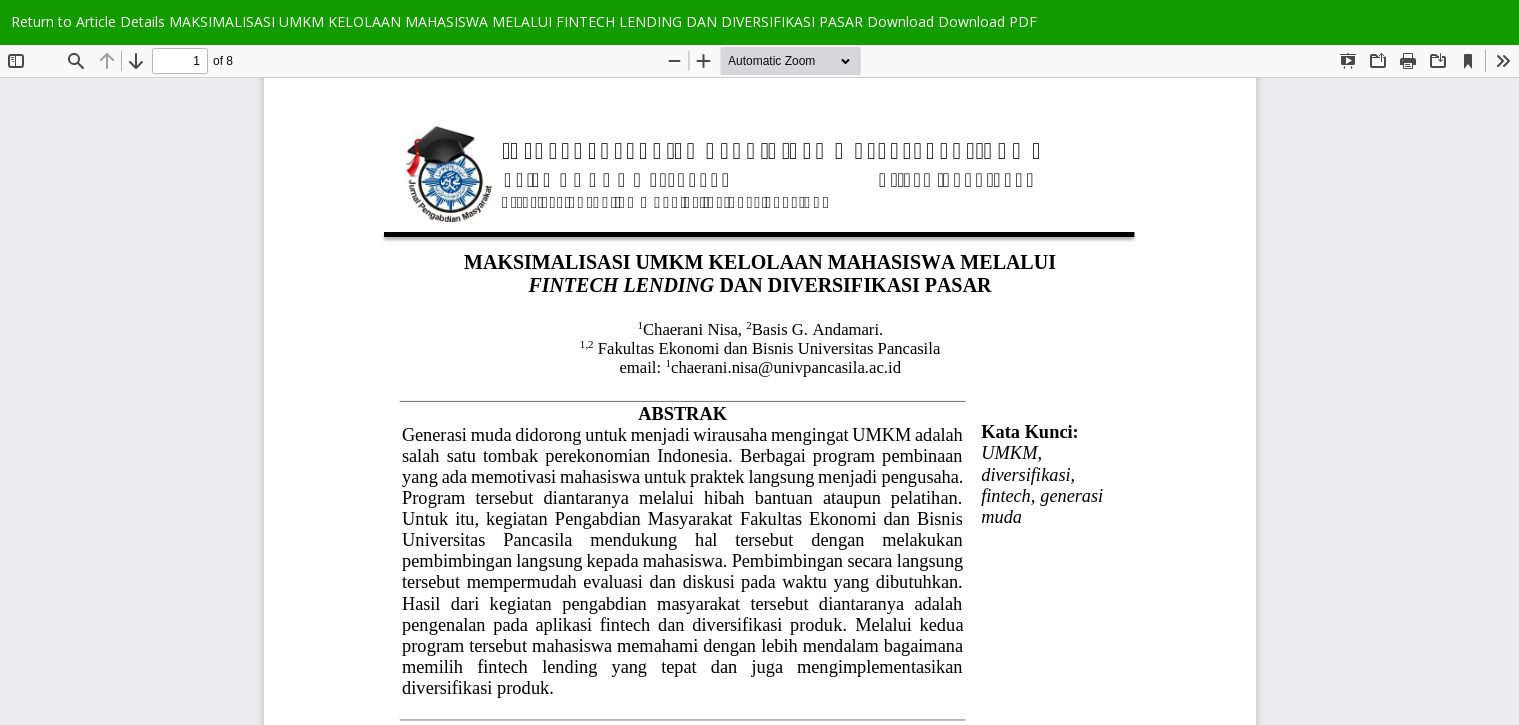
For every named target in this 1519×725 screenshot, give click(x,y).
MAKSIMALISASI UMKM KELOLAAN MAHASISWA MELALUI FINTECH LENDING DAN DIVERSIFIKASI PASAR (518, 21)
